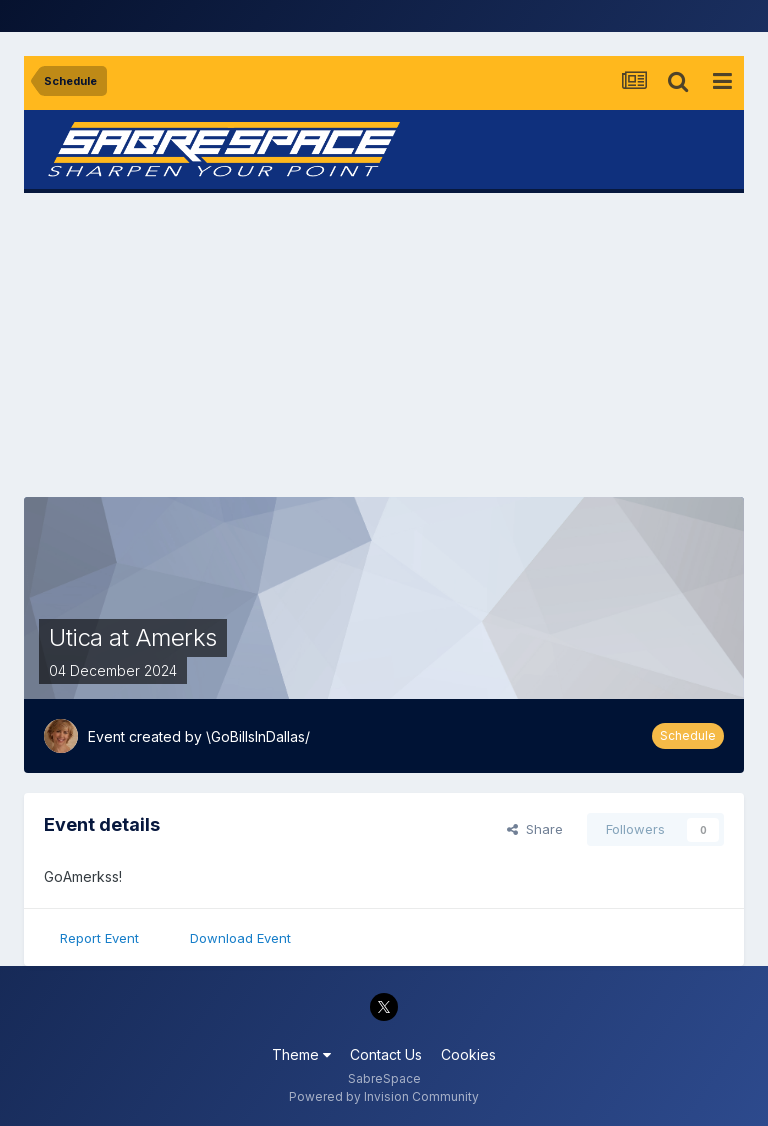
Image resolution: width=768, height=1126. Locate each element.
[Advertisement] (384, 345)
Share (535, 829)
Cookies (468, 1054)
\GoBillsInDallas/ (258, 736)
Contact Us (386, 1054)
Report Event (99, 938)
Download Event (240, 938)
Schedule (688, 735)
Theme (301, 1054)
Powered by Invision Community (384, 1096)
